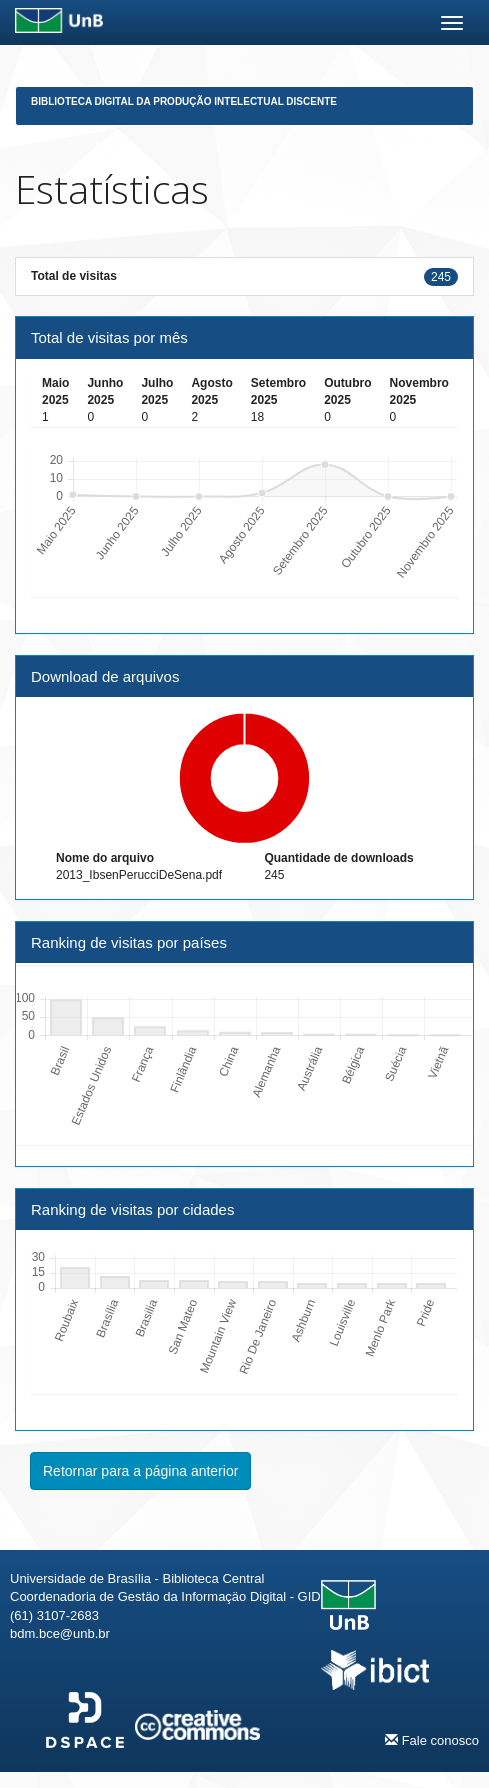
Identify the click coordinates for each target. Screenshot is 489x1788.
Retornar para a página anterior (140, 1471)
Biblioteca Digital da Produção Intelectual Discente (184, 101)
